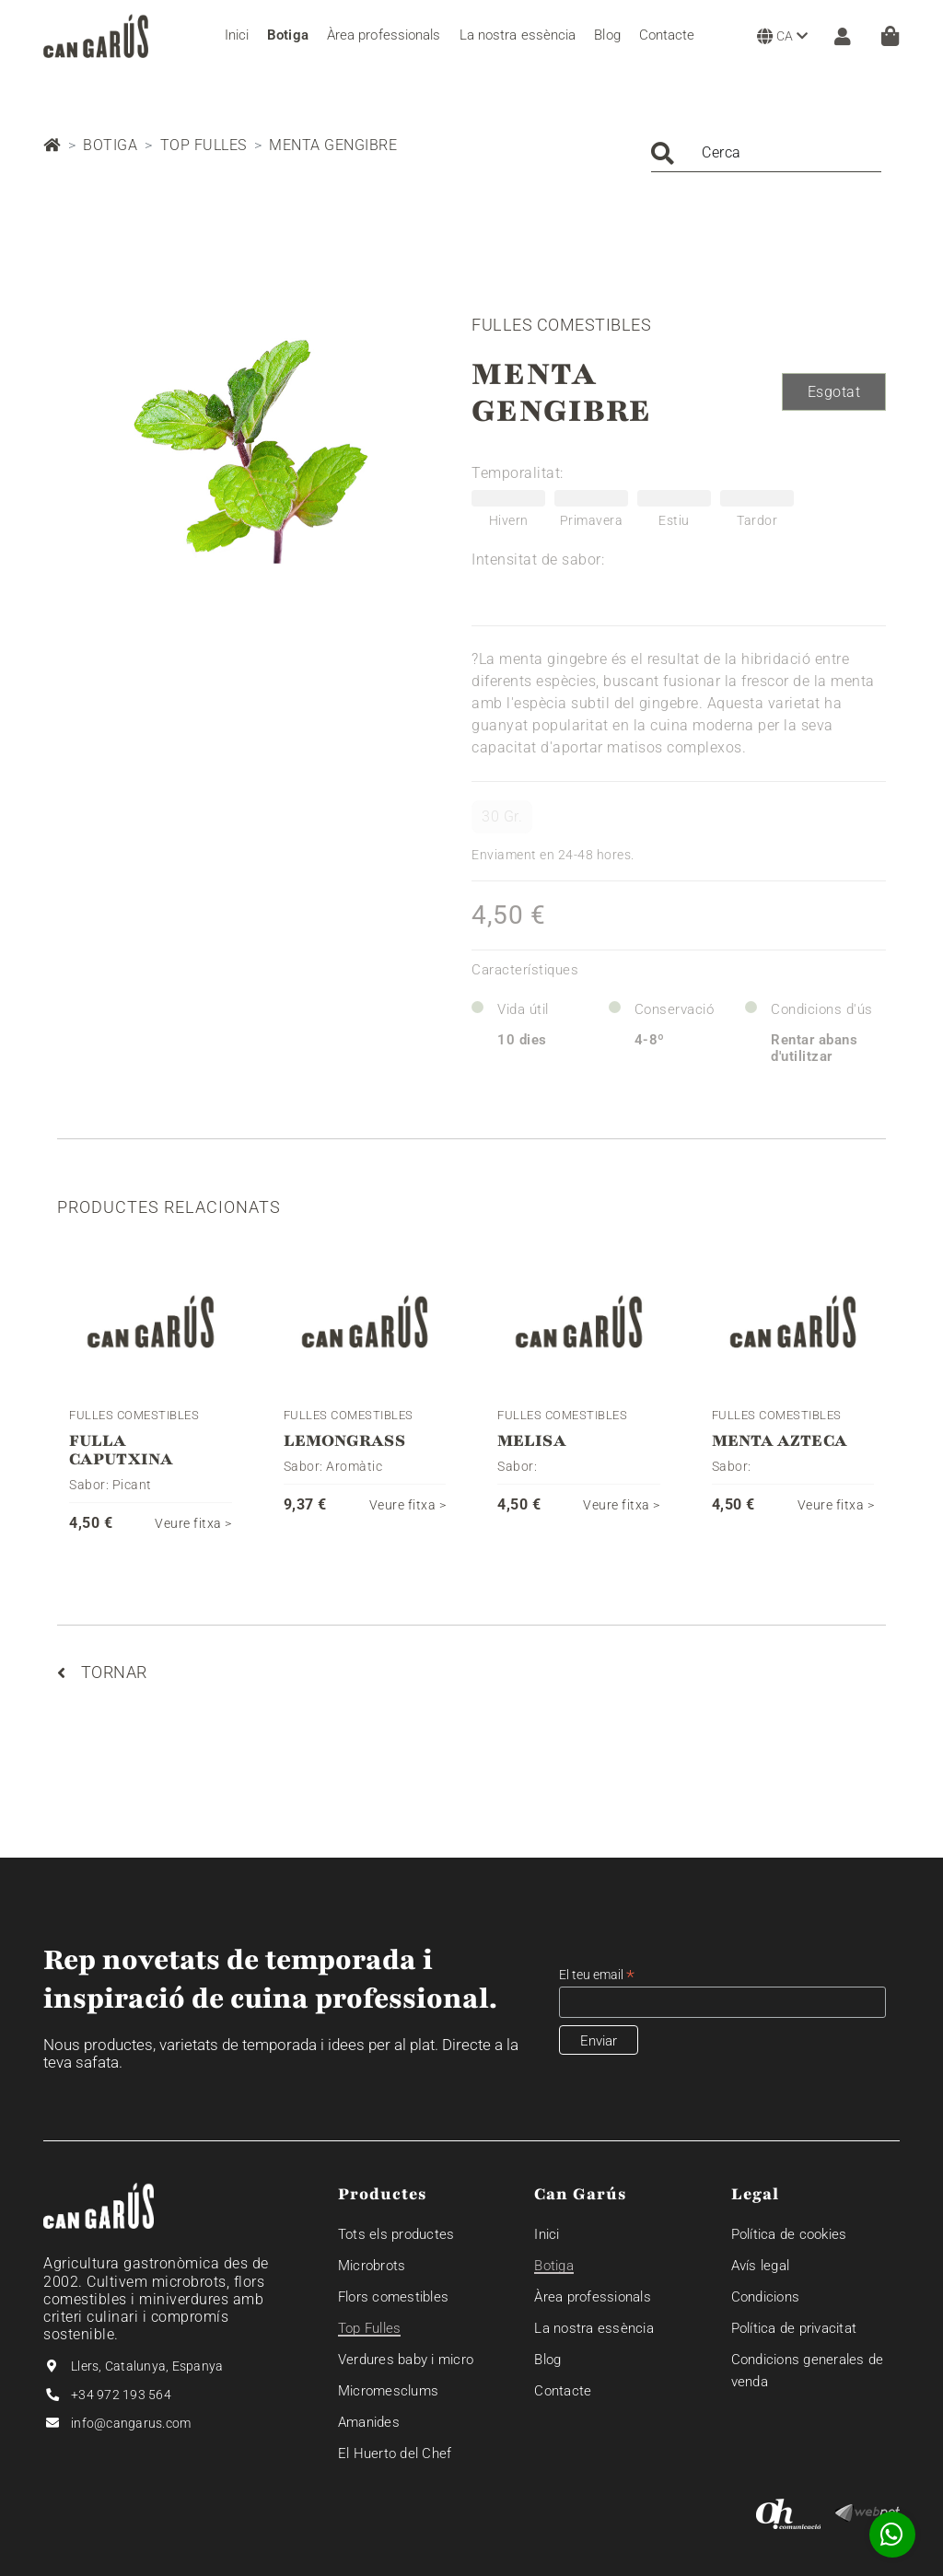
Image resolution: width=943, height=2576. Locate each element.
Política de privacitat (794, 2328)
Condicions (765, 2297)
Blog (547, 2359)
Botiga (110, 145)
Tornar (102, 1672)
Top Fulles (203, 145)
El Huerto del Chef (395, 2453)
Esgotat (834, 392)
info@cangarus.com (131, 2423)
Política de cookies (789, 2234)
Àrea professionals (592, 2297)
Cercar (662, 153)
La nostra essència (594, 2328)
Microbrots (372, 2265)
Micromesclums (388, 2391)
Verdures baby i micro (405, 2359)
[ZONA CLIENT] (838, 36)
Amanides (369, 2422)
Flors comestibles (393, 2297)
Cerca (721, 152)
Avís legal (760, 2265)
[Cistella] (890, 36)
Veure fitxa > (193, 1523)
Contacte (562, 2391)
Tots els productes (396, 2234)
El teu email (596, 1975)
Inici (546, 2234)
